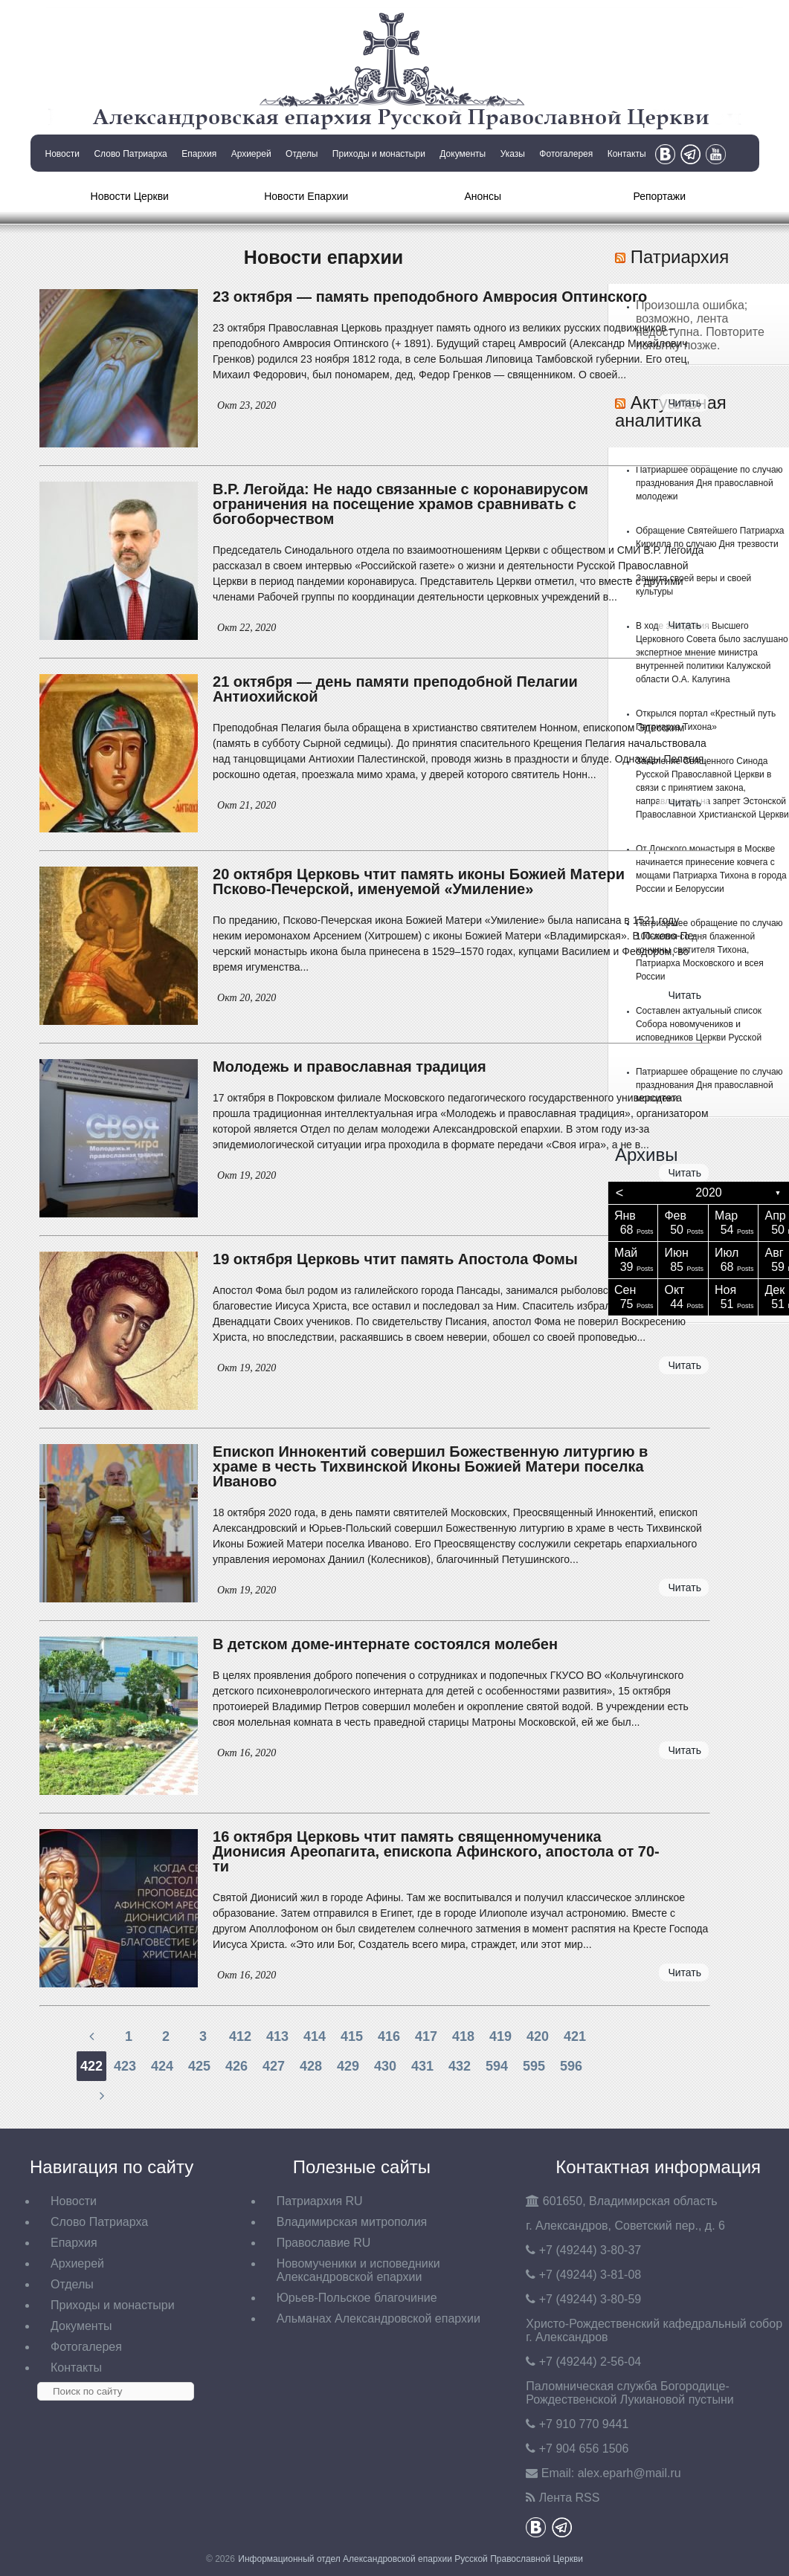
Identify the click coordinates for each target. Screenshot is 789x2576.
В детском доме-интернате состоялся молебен (385, 1644)
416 (389, 2036)
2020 (708, 1192)
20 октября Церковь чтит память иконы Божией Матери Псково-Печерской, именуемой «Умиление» (419, 881)
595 (534, 2066)
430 (385, 2066)
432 (459, 2066)
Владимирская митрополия (352, 2222)
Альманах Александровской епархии (378, 2318)
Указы (512, 154)
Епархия (198, 154)
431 (422, 2066)
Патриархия (680, 257)
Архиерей (251, 154)
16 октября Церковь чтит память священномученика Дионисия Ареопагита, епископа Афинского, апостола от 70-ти (436, 1851)
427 (274, 2066)
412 (240, 2036)
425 (199, 2066)
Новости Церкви (130, 196)
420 (537, 2036)
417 (426, 2036)
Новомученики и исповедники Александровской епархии (358, 2270)
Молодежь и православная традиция (349, 1066)
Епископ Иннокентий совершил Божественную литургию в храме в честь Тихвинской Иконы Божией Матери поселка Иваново (430, 1466)
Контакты (627, 154)
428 (311, 2066)
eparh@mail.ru (629, 2473)
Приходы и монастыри (378, 154)
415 (352, 2036)
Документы (462, 154)
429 (348, 2066)
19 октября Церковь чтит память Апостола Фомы (395, 1259)
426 (236, 2066)
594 (497, 2066)
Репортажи (659, 196)
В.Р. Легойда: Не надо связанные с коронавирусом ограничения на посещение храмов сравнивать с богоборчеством (400, 504)
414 (314, 2036)
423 (125, 2066)
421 (575, 2036)
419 (500, 2036)
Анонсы (482, 196)
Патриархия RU (320, 2201)
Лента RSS (569, 2497)
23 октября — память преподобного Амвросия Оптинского (430, 296)
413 (277, 2036)
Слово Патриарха (130, 154)
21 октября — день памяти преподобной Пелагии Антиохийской (395, 689)
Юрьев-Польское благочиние (357, 2297)
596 (571, 2066)
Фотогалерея (566, 154)
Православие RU (324, 2242)
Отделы (302, 154)
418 (463, 2036)
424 (162, 2066)
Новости (62, 154)
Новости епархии (323, 257)
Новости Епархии (306, 196)
